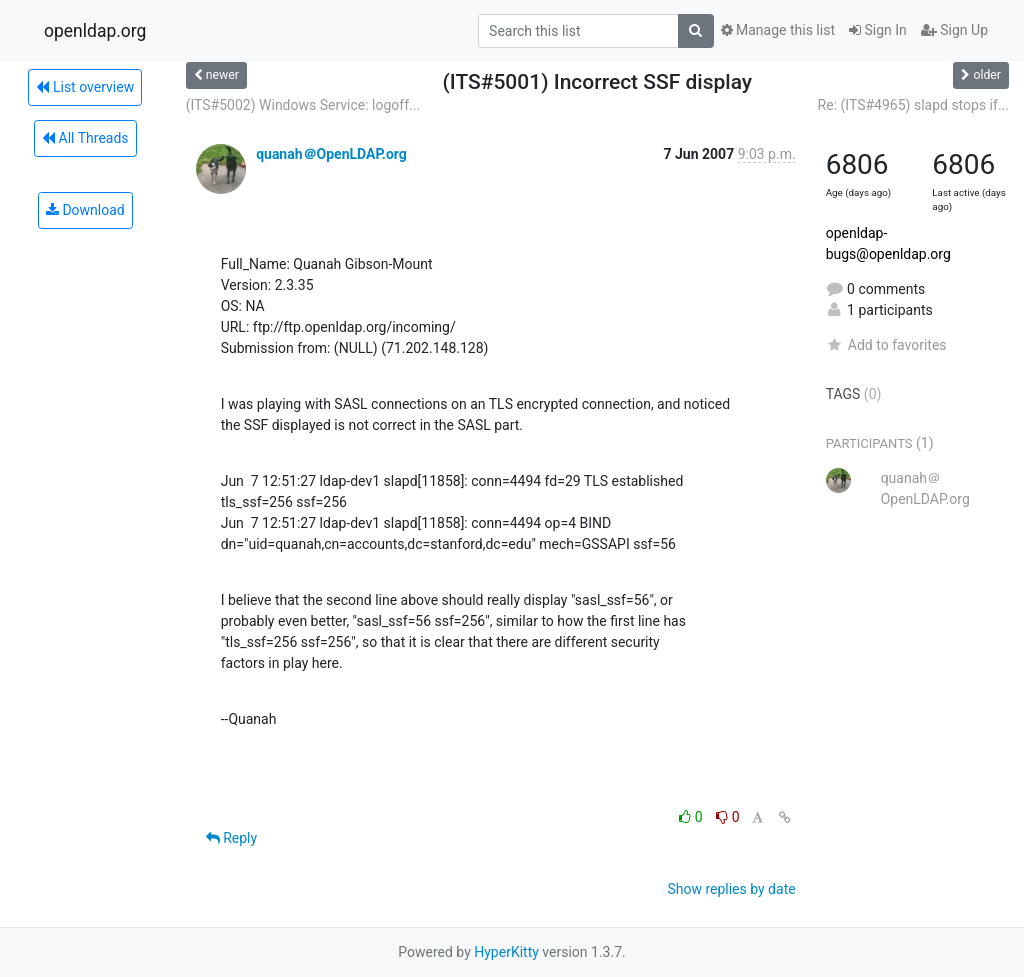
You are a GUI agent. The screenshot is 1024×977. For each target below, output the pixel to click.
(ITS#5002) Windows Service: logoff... (303, 105)
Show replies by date (731, 889)
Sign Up (954, 30)
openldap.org (95, 31)
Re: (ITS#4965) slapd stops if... (913, 105)
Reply (231, 838)
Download (85, 210)
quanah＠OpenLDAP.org (331, 154)
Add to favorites (886, 345)
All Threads (85, 138)
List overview (85, 87)
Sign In (878, 30)
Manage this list (778, 30)
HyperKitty (506, 952)
